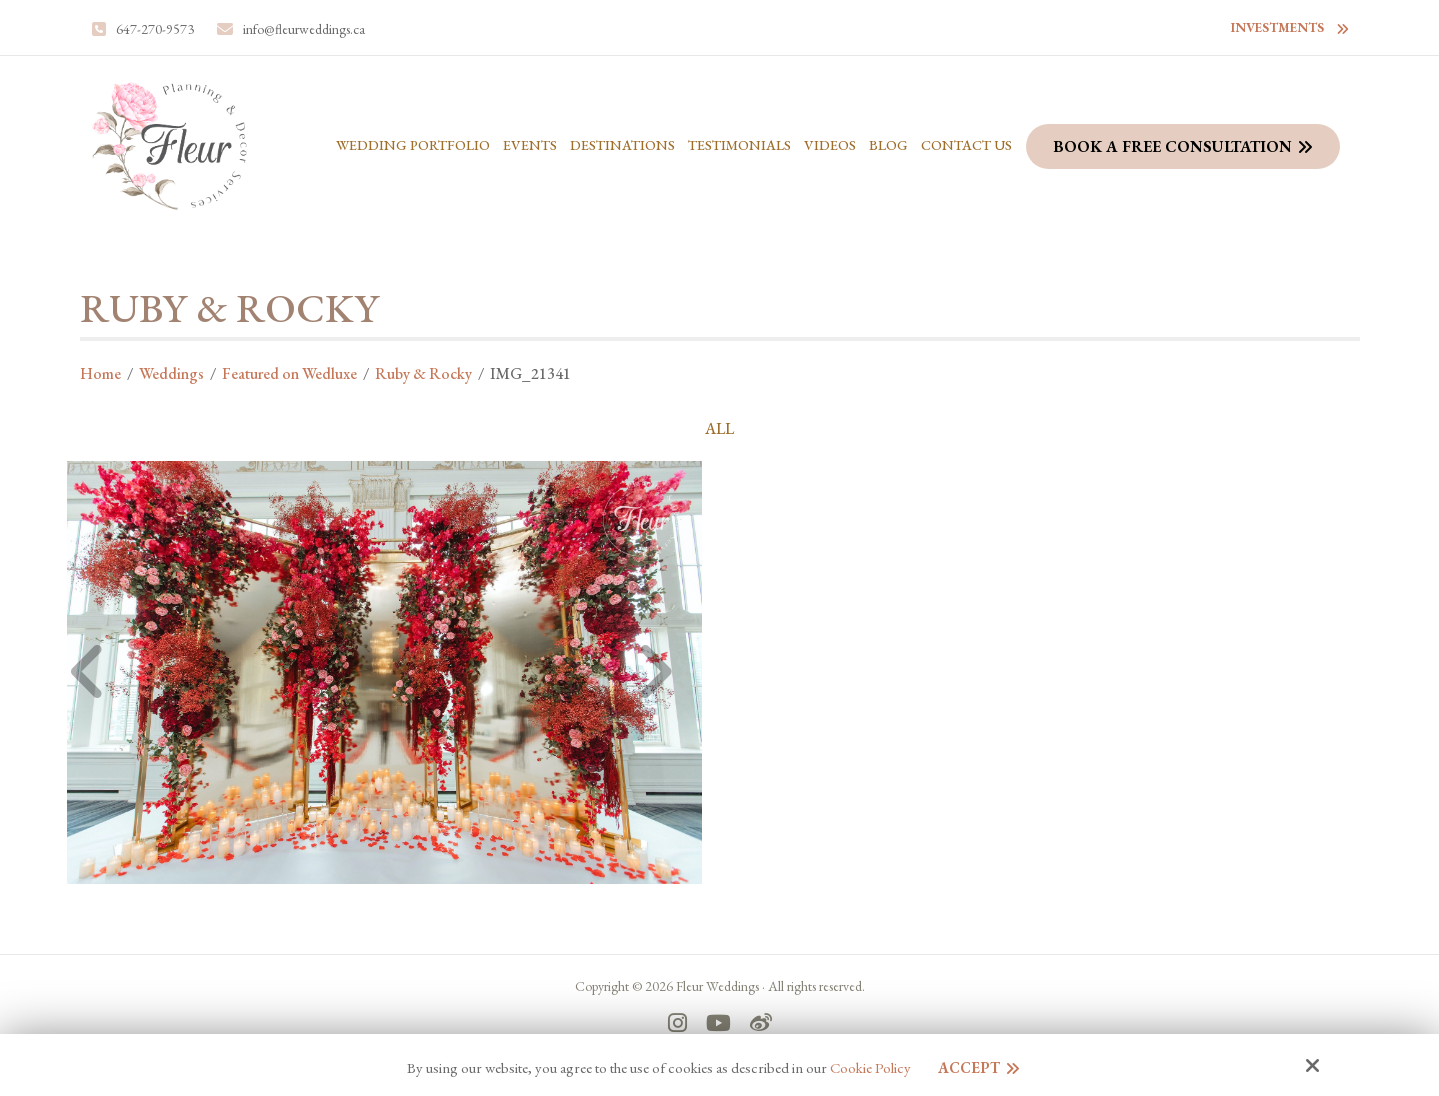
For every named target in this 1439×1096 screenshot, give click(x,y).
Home (100, 373)
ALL (719, 429)
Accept (969, 1067)
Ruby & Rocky (423, 373)
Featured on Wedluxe (289, 373)
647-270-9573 (155, 29)
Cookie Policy (870, 1068)
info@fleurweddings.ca (304, 29)
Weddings (171, 373)
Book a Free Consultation (1172, 146)
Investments (1277, 27)
